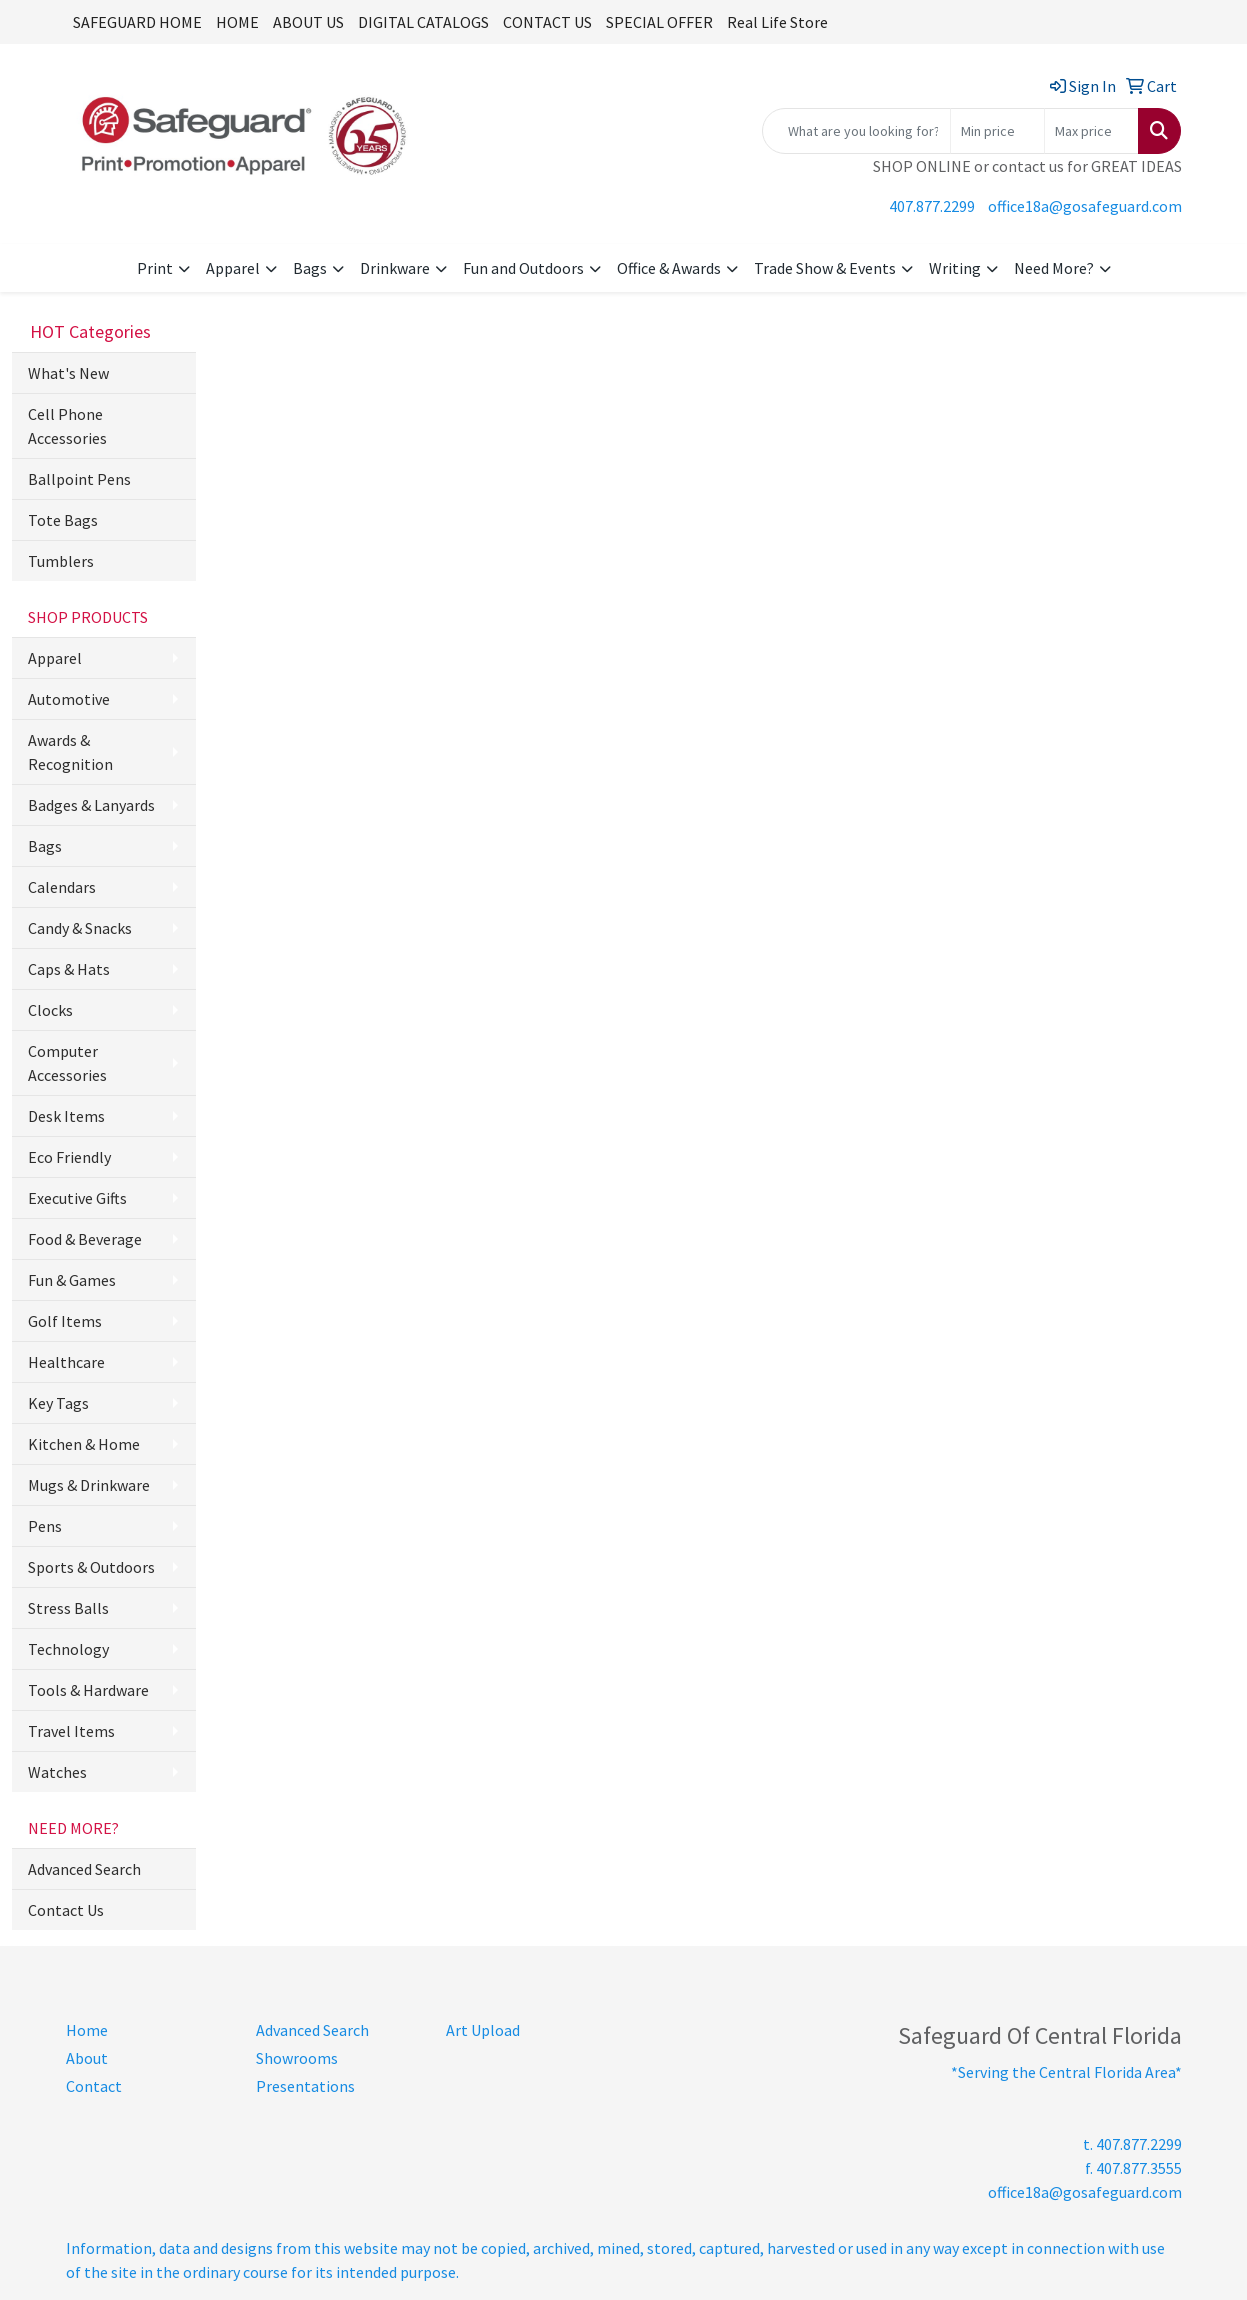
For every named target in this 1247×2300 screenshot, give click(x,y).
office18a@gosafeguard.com (1085, 206)
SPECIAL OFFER (659, 22)
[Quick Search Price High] (1091, 131)
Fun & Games (72, 1280)
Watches (57, 1772)
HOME (237, 22)
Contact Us (66, 1910)
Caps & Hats (69, 969)
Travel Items (71, 1731)
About (87, 2058)
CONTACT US (547, 22)
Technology (68, 1649)
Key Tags (58, 1403)
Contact (94, 2086)
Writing (955, 268)
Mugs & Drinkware (89, 1485)
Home (87, 2030)
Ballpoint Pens (79, 479)
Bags (310, 268)
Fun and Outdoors (523, 268)
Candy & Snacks (80, 928)
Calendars (62, 887)
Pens (45, 1526)
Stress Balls (68, 1608)
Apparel (233, 268)
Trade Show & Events (825, 268)
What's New (68, 373)
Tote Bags (63, 520)
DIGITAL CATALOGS (423, 22)
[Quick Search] (856, 131)
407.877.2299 (932, 206)
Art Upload (483, 2030)
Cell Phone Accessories (67, 426)
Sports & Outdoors (91, 1567)
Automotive (69, 699)
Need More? (1054, 268)
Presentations (305, 2086)
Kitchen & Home (84, 1444)
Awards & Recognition (70, 752)
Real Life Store (777, 22)
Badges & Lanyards (91, 805)
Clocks (50, 1010)
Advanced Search (84, 1869)
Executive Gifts (77, 1198)
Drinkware (395, 268)
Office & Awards (669, 268)
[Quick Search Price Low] (997, 131)
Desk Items (66, 1116)
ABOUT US (308, 22)
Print (155, 268)
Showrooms (297, 2058)
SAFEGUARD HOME (137, 22)
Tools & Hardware (88, 1690)
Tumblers (61, 561)
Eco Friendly (69, 1157)
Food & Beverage (85, 1239)
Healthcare (66, 1362)
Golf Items (65, 1321)
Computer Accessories (67, 1063)
